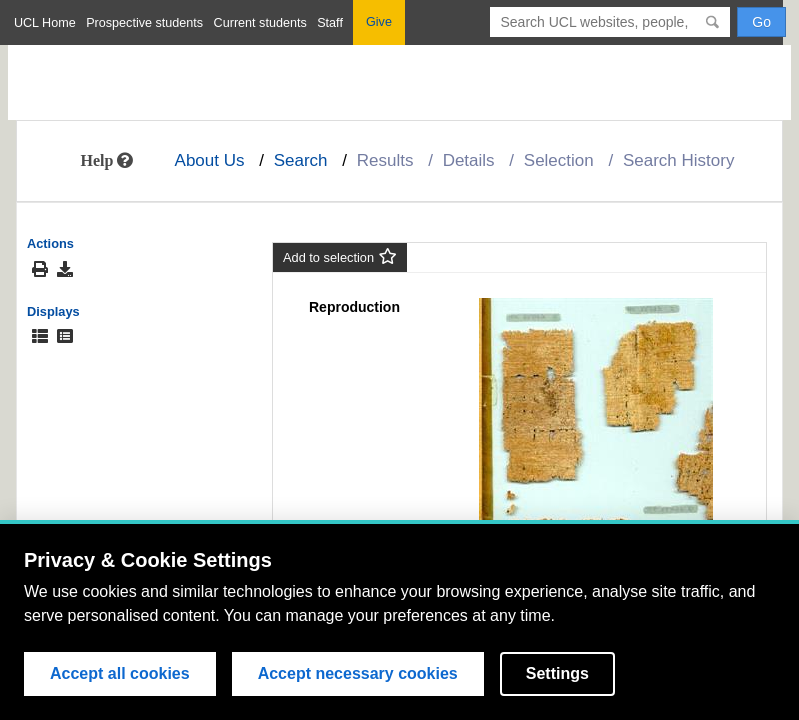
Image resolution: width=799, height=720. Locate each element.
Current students (260, 23)
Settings (557, 673)
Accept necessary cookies (358, 673)
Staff (330, 23)
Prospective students (144, 23)
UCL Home (45, 23)
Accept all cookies (120, 673)
